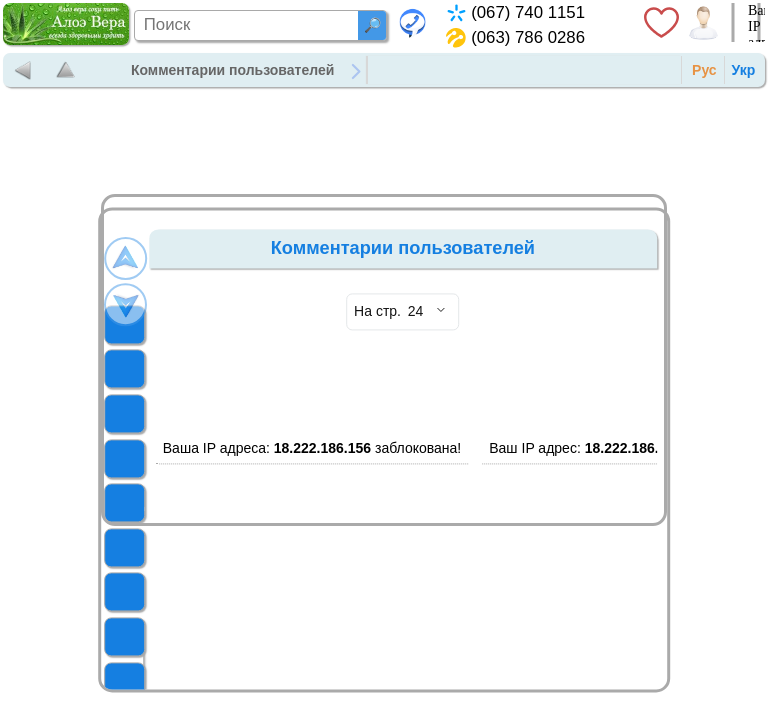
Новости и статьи (508, 70)
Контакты (561, 70)
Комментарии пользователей (232, 70)
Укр (744, 70)
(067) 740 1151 (528, 12)
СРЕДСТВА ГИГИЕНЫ (144, 637)
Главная (401, 70)
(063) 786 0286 (528, 37)
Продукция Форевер (454, 70)
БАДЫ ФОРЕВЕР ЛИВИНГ (144, 592)
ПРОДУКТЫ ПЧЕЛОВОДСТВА (144, 548)
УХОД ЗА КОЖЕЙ (144, 681)
